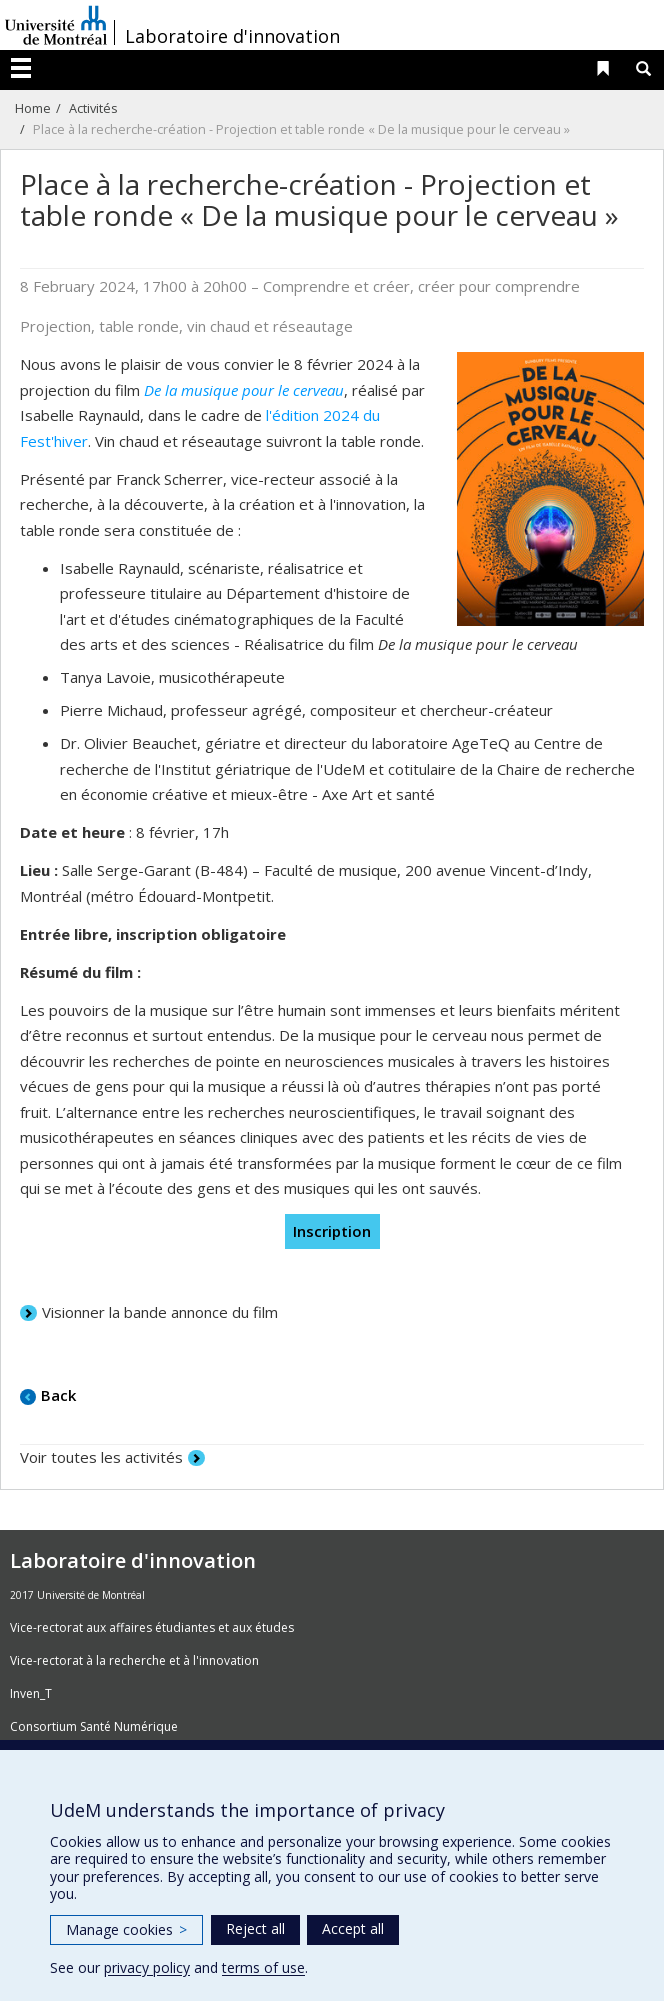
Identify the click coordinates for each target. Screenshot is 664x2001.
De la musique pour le (218, 390)
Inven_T (31, 1693)
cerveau (318, 390)
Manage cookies (126, 1929)
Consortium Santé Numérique (94, 1726)
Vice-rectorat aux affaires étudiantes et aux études (152, 1627)
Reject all (255, 1928)
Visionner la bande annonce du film (160, 1312)
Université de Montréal (56, 25)
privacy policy (147, 1967)
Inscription (332, 1231)
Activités (93, 108)
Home (33, 108)
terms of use (263, 1967)
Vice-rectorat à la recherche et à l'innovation (134, 1660)
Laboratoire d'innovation (232, 36)
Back (58, 1395)
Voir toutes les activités (101, 1457)
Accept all (353, 1928)
